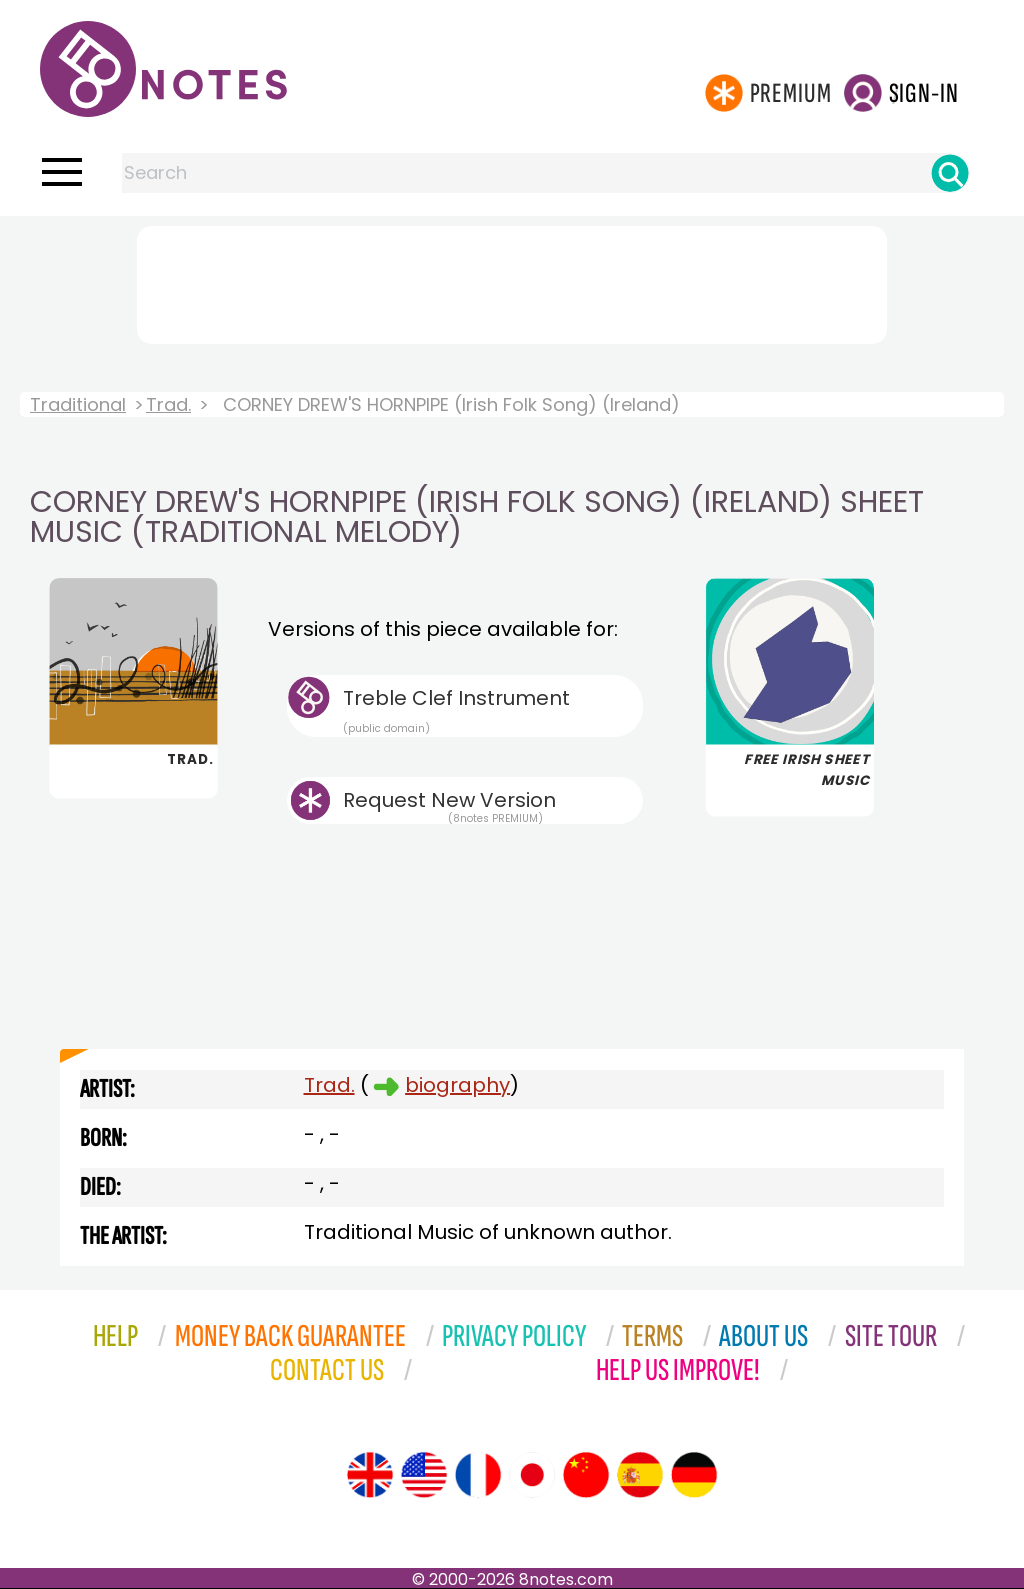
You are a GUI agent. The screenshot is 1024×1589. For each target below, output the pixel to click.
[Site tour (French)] (478, 1475)
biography (457, 1085)
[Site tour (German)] (694, 1475)
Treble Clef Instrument (493, 710)
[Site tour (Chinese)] (586, 1475)
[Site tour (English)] (370, 1475)
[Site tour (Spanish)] (640, 1475)
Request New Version (449, 800)
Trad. (168, 404)
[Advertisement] (512, 281)
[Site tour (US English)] (424, 1475)
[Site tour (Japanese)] (532, 1475)
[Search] (950, 173)
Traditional (78, 404)
